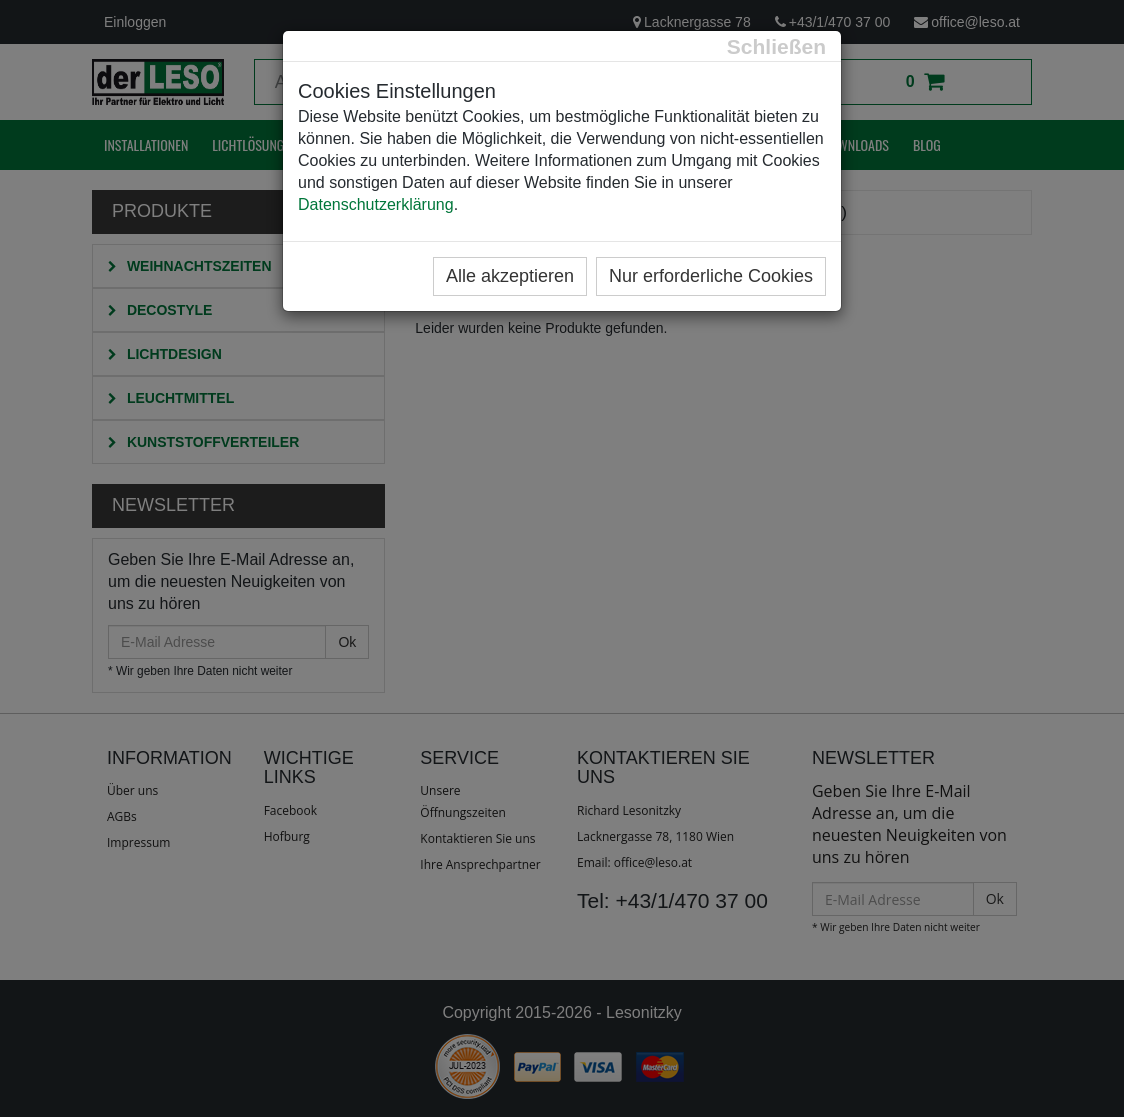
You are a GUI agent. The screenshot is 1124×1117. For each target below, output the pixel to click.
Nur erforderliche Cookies (711, 276)
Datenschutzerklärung (376, 204)
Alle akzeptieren (510, 276)
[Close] (776, 46)
